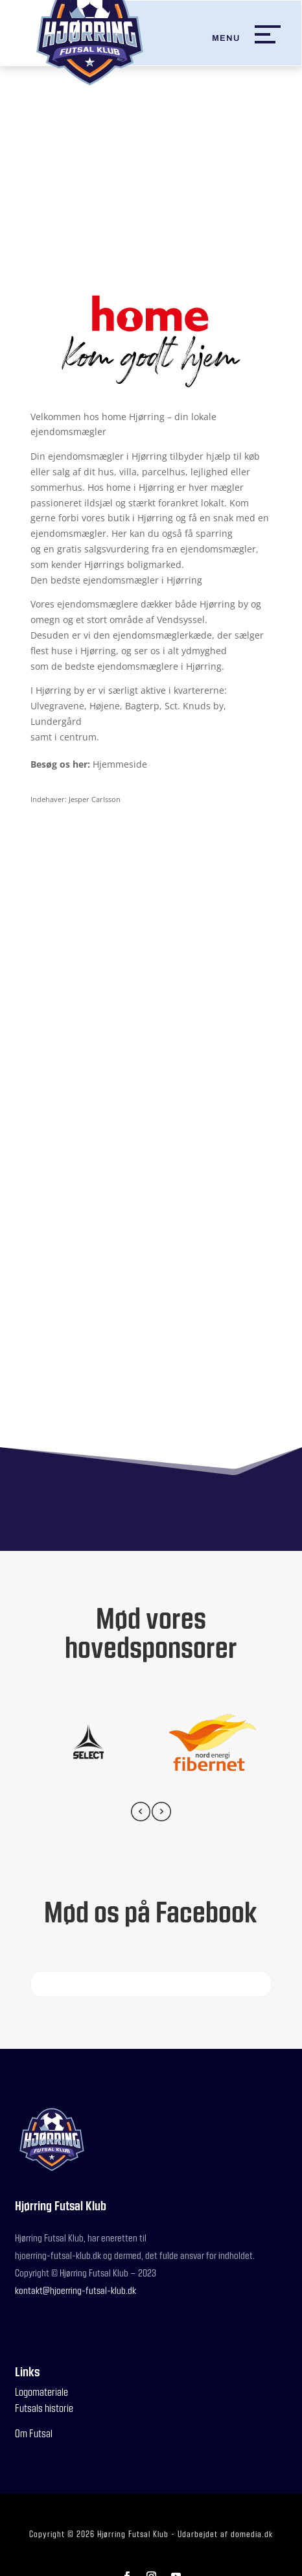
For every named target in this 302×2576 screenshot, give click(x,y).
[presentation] (140, 1814)
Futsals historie (44, 2408)
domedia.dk (252, 2534)
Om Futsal (33, 2433)
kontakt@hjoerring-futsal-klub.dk (75, 2290)
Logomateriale (41, 2391)
